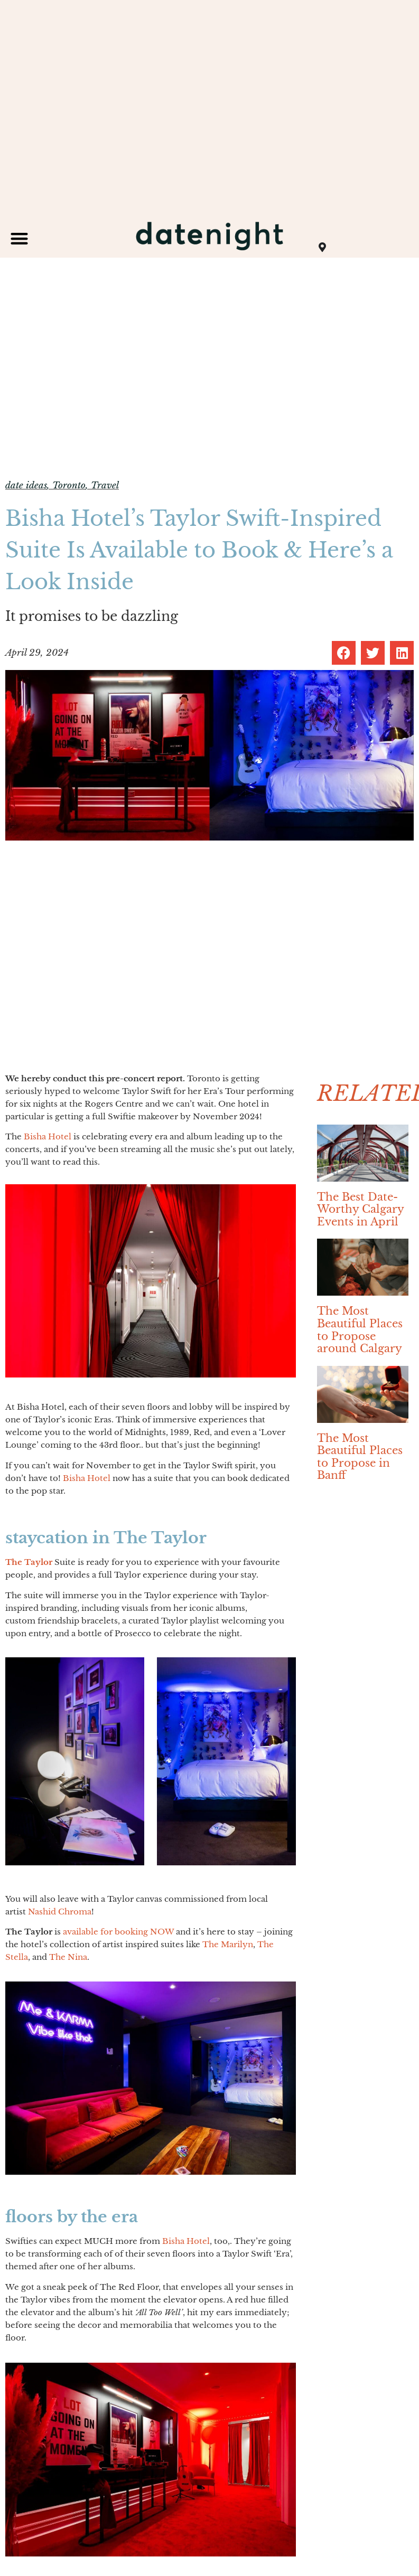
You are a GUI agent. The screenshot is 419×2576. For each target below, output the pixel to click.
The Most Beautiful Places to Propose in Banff (360, 1457)
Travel (105, 485)
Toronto (69, 485)
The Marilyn (227, 1944)
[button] (19, 238)
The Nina (68, 1957)
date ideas (26, 485)
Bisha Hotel (47, 1136)
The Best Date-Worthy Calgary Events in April (360, 1209)
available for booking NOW (118, 1932)
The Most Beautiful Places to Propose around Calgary (360, 1330)
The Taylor (28, 1562)
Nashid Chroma (59, 1912)
